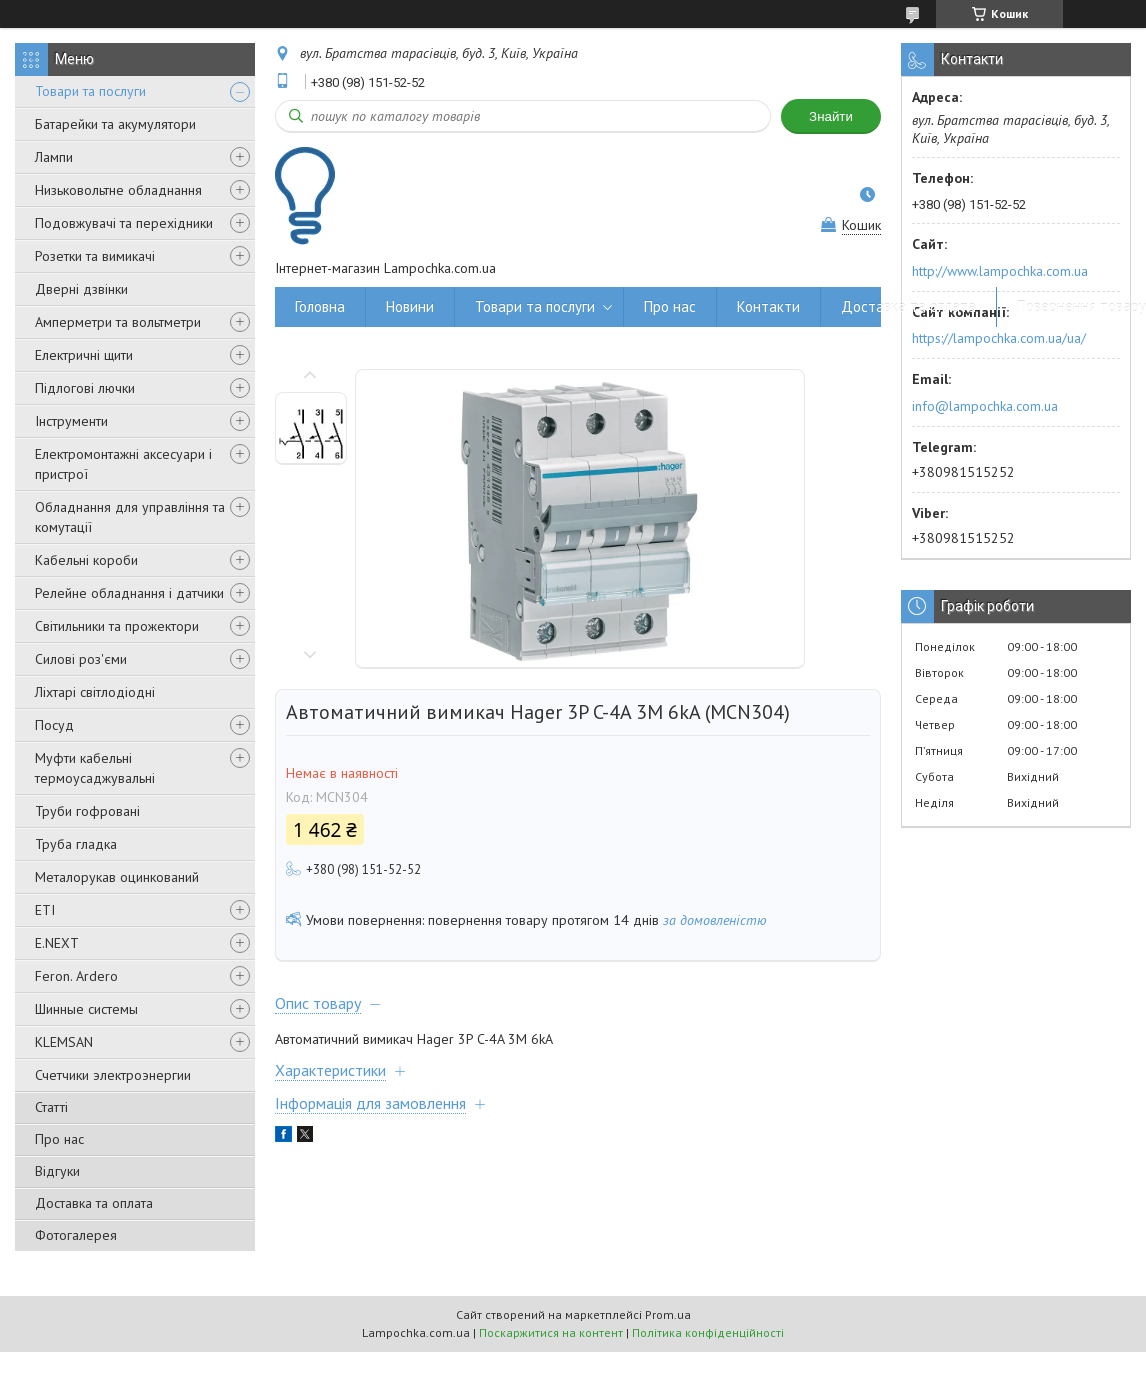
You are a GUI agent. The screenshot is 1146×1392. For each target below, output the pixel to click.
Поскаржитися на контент (551, 1332)
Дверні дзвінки (81, 289)
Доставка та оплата (94, 1203)
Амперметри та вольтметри (118, 322)
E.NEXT (57, 943)
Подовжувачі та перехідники (124, 223)
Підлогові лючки (85, 388)
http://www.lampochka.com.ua (1000, 271)
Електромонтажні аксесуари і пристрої (123, 464)
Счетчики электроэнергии (113, 1075)
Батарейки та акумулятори (115, 124)
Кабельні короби (86, 560)
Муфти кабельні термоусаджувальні (95, 768)
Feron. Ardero (76, 976)
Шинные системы (86, 1009)
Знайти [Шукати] (831, 116)
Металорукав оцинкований (117, 877)
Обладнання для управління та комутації (130, 517)
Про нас (59, 1139)
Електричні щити (84, 355)
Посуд (54, 725)
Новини (410, 306)
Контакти (768, 306)
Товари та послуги (90, 91)
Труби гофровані (87, 811)
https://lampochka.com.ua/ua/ (999, 338)
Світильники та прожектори (117, 626)
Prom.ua (668, 1314)
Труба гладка (76, 844)
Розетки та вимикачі (95, 256)
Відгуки (57, 1171)
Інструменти (71, 421)
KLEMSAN (64, 1042)
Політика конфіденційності (708, 1332)
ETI (45, 910)
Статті (51, 1107)
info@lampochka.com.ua (985, 406)
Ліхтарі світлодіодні (95, 692)
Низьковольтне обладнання (118, 190)
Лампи (54, 157)
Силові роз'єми (81, 659)
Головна (320, 306)
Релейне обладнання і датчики (129, 593)
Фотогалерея (76, 1235)
